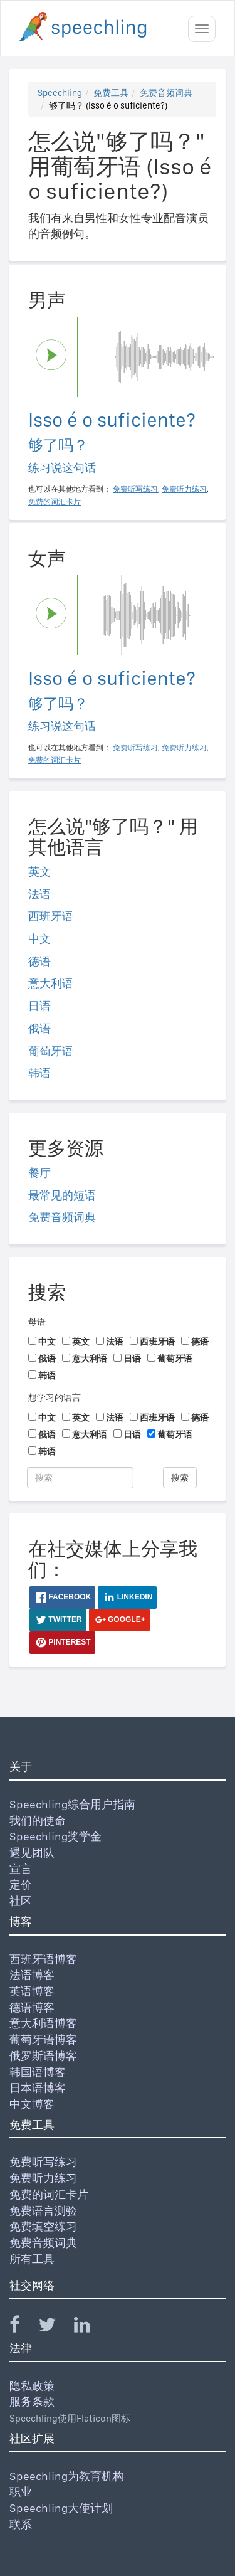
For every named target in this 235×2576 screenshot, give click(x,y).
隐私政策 (32, 2385)
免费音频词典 (166, 93)
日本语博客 (37, 2087)
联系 (20, 2524)
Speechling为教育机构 (66, 2476)
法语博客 (32, 1974)
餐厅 (39, 1172)
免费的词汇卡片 (48, 2194)
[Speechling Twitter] (54, 2327)
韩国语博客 (37, 2072)
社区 (20, 1900)
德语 (39, 961)
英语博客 (32, 1991)
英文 (39, 871)
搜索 (180, 1478)
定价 (20, 1884)
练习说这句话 (62, 467)
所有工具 (32, 2259)
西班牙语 (50, 916)
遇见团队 (32, 1852)
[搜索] (80, 1477)
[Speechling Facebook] (22, 2327)
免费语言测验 (43, 2210)
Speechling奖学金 (55, 1836)
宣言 (20, 1868)
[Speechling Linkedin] (90, 2327)
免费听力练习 (43, 2178)
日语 (39, 1005)
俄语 (39, 1028)
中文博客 (32, 2104)
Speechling (60, 93)
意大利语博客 (43, 2023)
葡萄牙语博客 (43, 2039)
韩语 (39, 1072)
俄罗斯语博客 (43, 2055)
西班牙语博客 (43, 1959)
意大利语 (50, 983)
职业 (20, 2491)
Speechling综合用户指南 (72, 1804)
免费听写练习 (43, 2161)
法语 (39, 894)
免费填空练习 (43, 2226)
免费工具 (110, 93)
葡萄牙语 (50, 1050)
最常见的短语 (62, 1195)
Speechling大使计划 (61, 2508)
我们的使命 (37, 1820)
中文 (39, 938)
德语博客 (32, 2007)
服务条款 (32, 2401)
